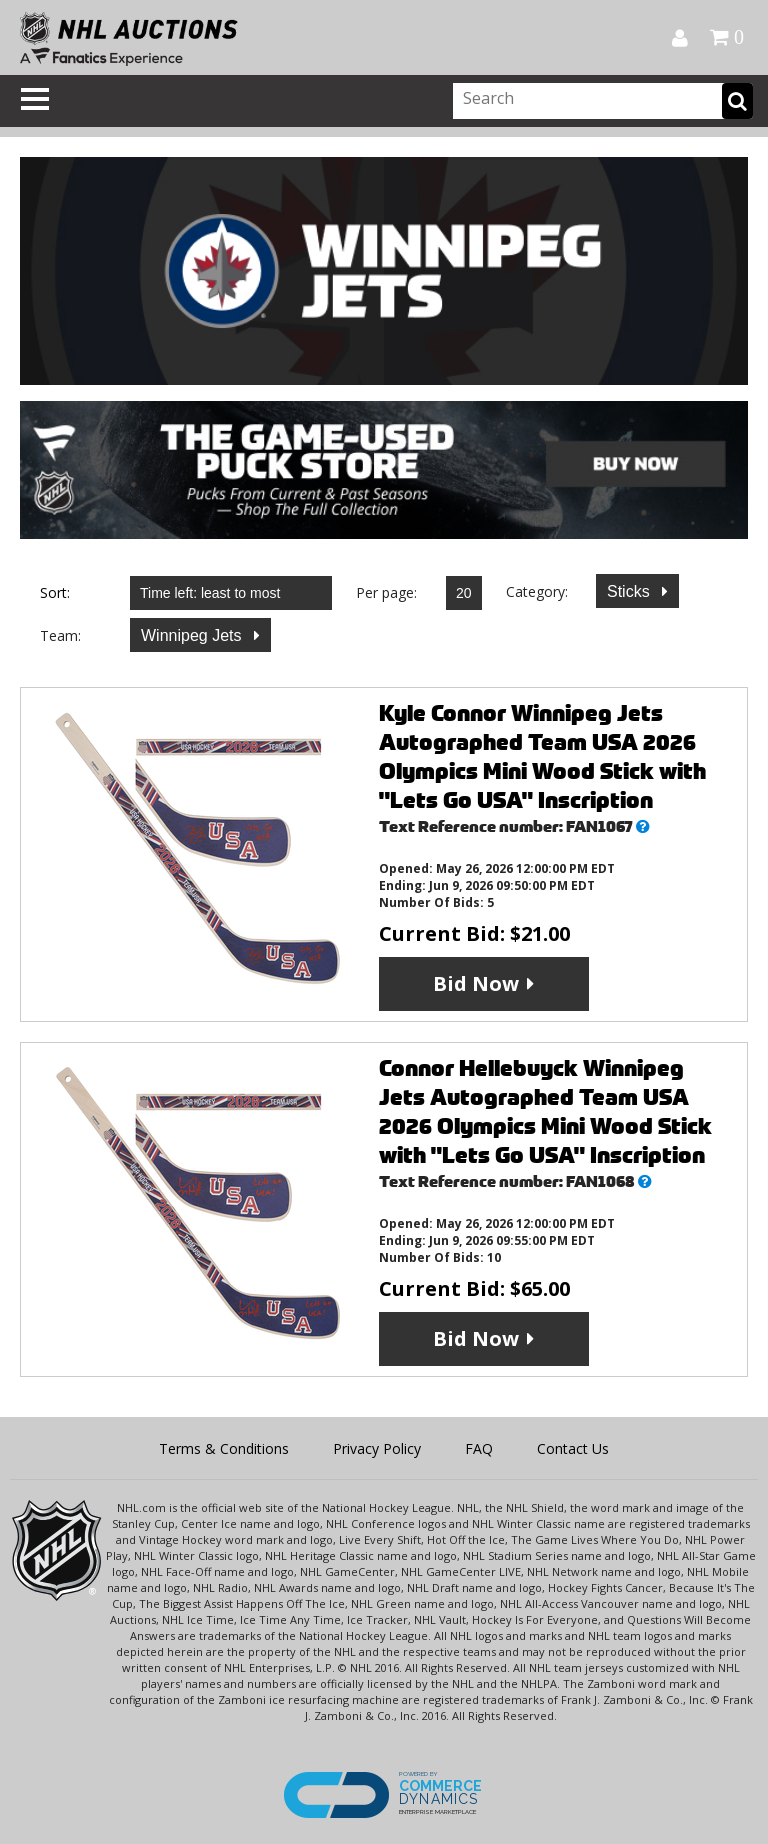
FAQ (479, 1448)
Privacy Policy (377, 1448)
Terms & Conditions (224, 1448)
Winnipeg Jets (193, 635)
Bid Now (476, 983)
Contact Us (573, 1448)
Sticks (630, 591)
